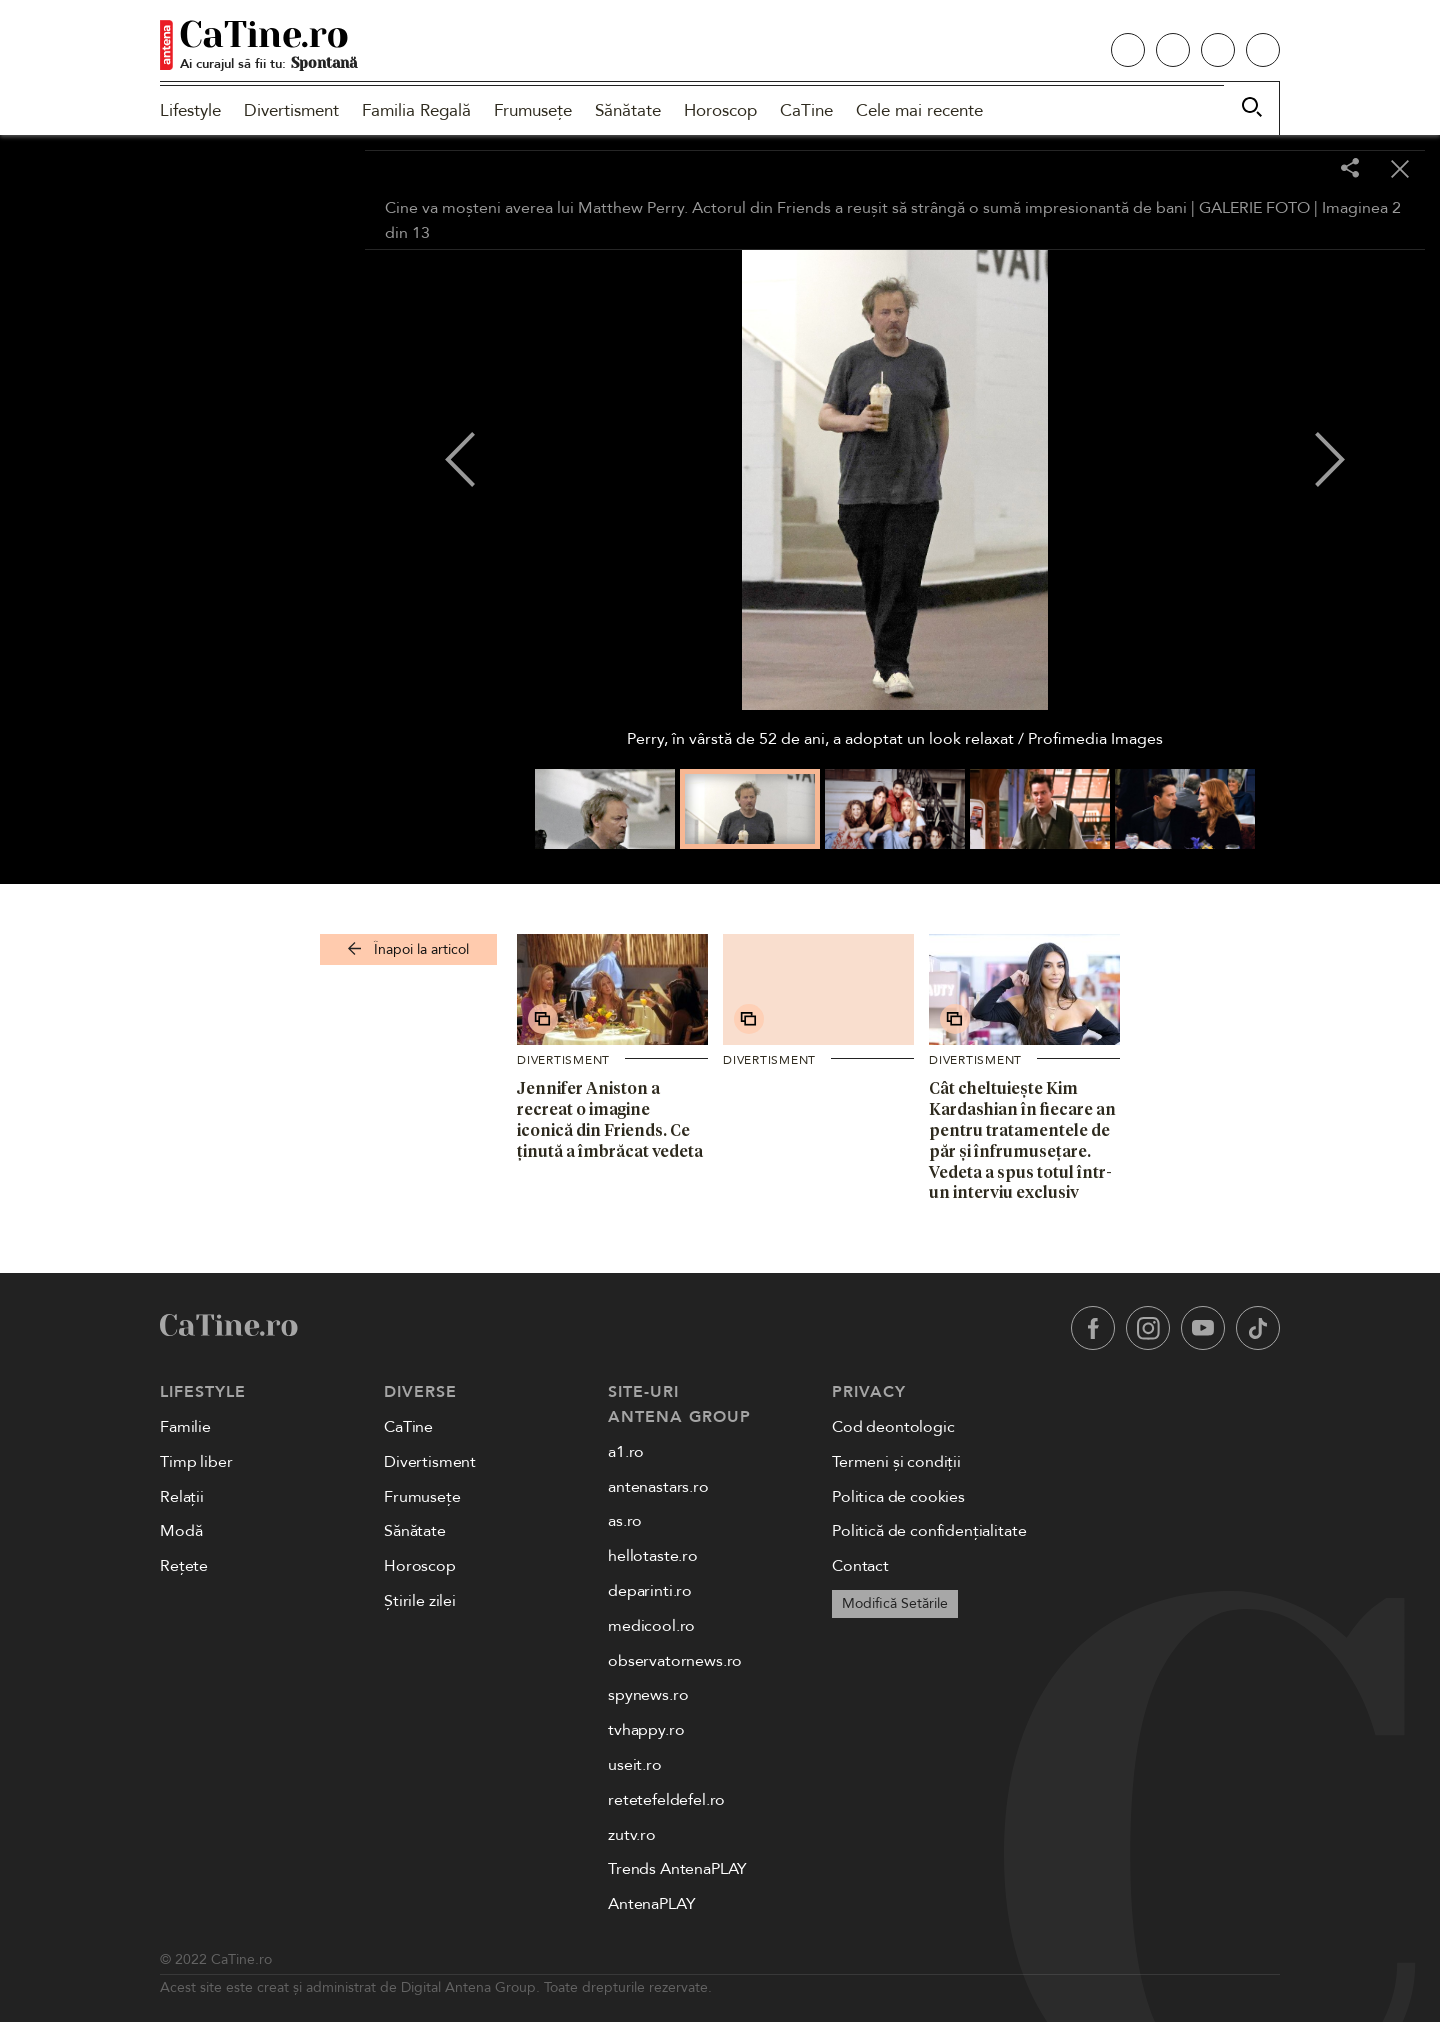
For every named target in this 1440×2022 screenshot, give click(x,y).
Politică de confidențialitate (929, 1531)
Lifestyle (190, 110)
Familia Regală (416, 110)
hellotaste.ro (653, 1556)
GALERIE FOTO (1254, 208)
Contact (860, 1566)
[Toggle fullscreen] (1300, 170)
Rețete (184, 1566)
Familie (185, 1427)
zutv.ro (632, 1835)
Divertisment (291, 110)
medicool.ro (651, 1626)
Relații (182, 1497)
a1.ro (626, 1452)
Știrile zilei (420, 1601)
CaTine (806, 110)
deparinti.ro (650, 1591)
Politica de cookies (898, 1497)
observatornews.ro (675, 1661)
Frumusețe (533, 110)
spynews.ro (648, 1695)
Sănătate (628, 110)
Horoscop (720, 110)
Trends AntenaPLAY (677, 1869)
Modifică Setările (895, 1603)
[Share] (1350, 169)
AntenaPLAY (651, 1904)
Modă (181, 1531)
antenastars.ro (658, 1487)
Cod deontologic (893, 1427)
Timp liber (196, 1462)
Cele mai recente (919, 110)
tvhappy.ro (646, 1730)
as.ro (625, 1521)
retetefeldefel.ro (666, 1800)
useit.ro (635, 1765)
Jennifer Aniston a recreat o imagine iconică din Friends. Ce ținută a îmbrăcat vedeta (610, 1119)
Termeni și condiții (896, 1462)
